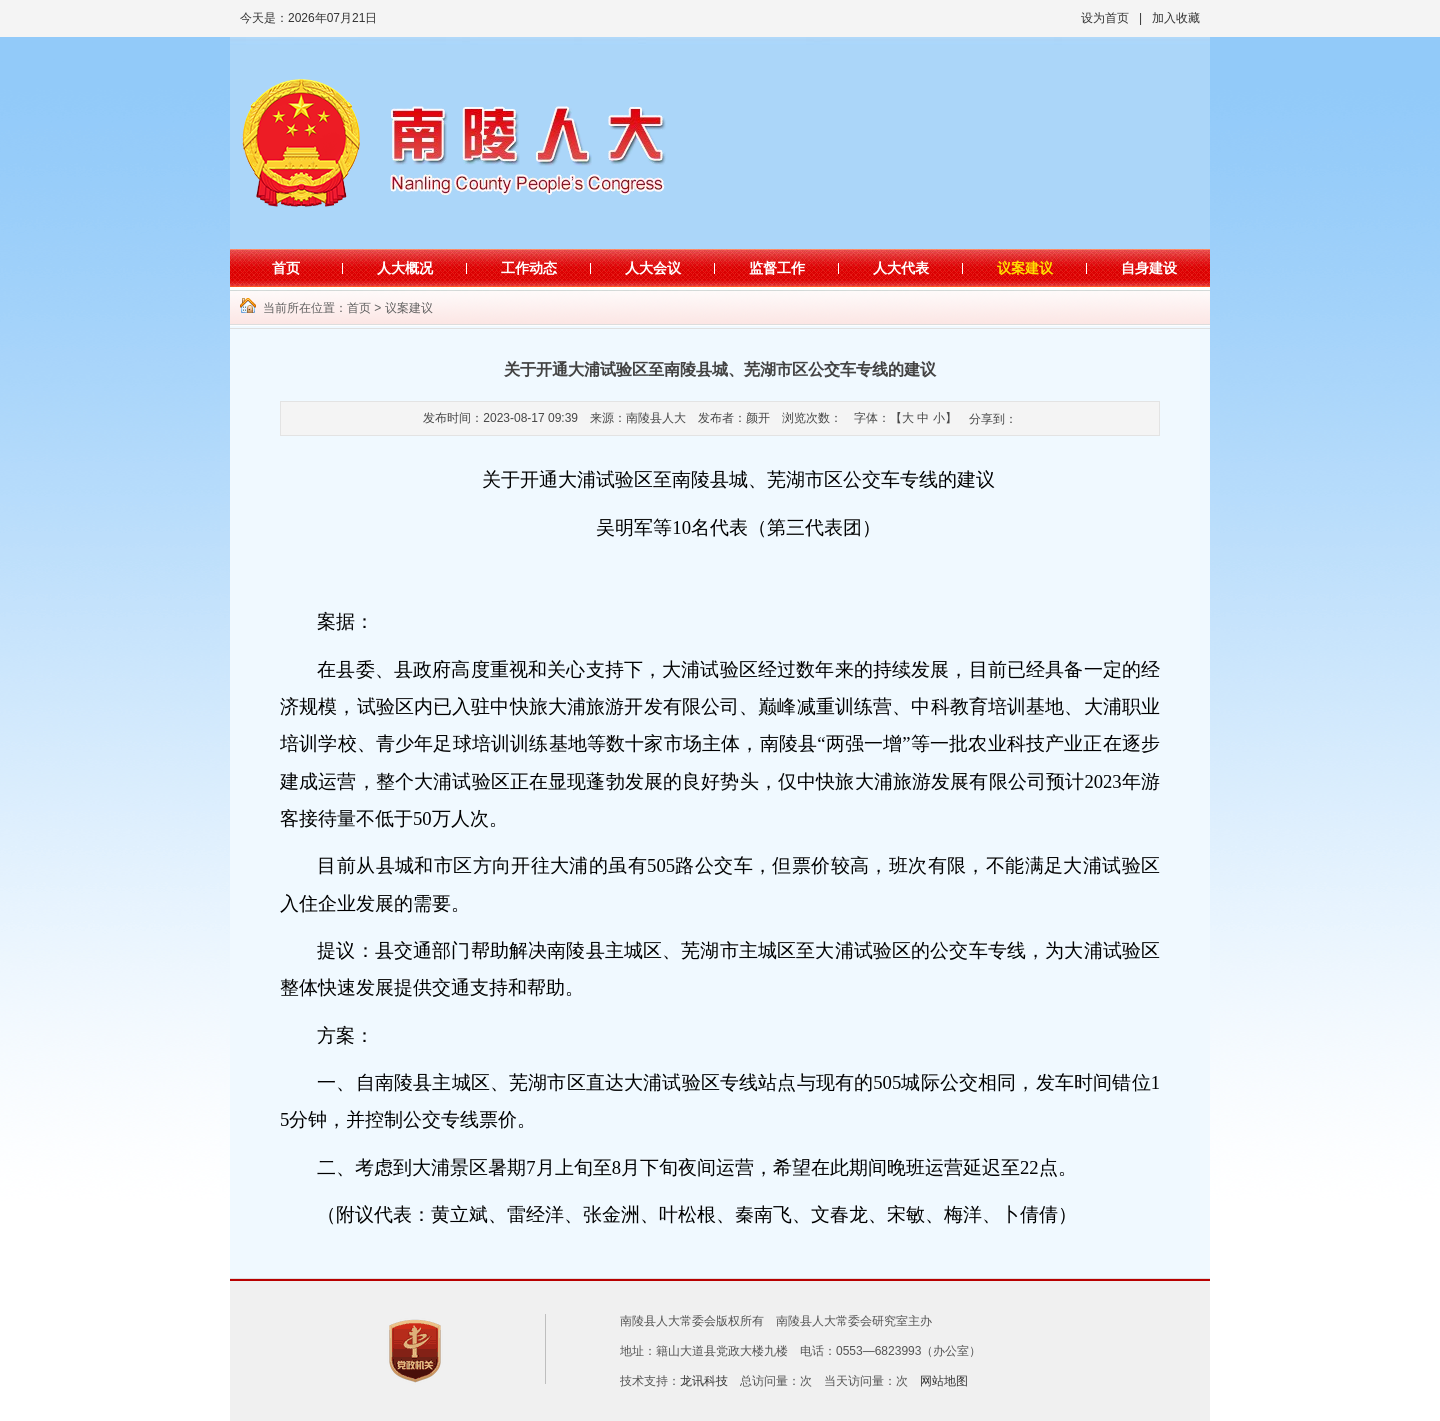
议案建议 (1025, 268)
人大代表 (901, 268)
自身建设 (1149, 268)
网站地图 (944, 1381)
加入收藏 (1176, 18)
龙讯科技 (704, 1381)
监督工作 (777, 268)
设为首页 (1105, 18)
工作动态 (529, 268)
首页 (286, 268)
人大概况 (405, 268)
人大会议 (653, 268)
